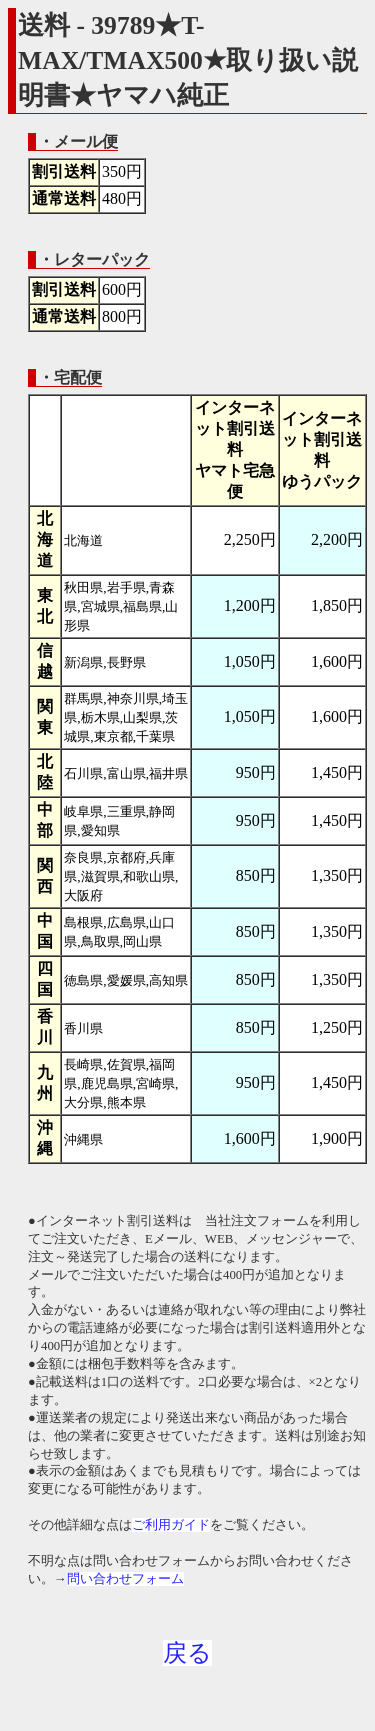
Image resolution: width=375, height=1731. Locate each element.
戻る (187, 1653)
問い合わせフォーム (125, 1579)
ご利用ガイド (171, 1525)
